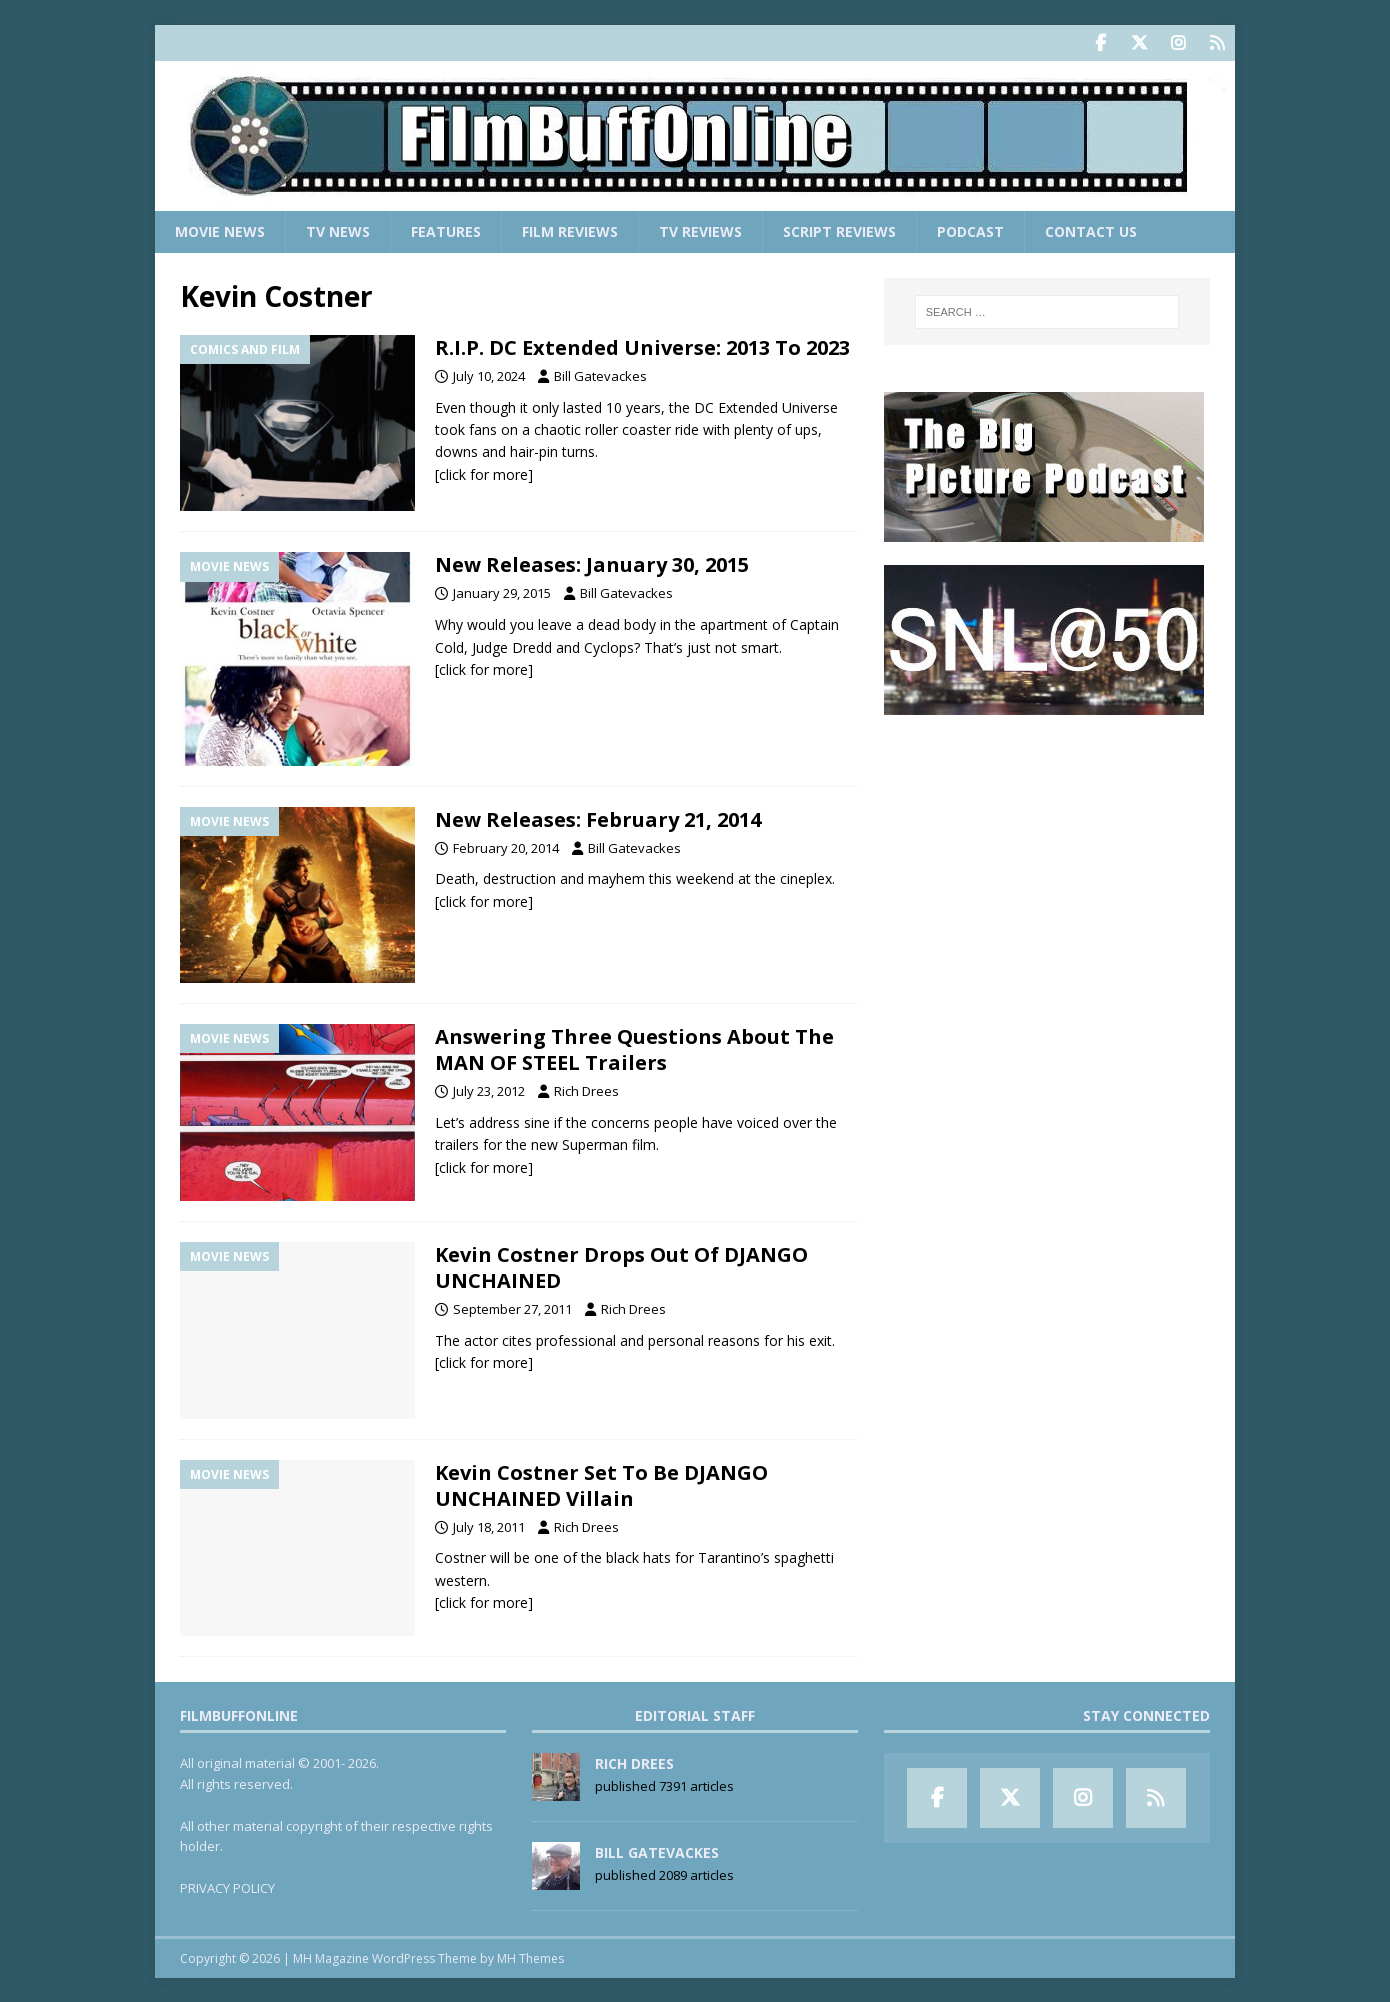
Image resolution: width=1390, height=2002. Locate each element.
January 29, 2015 (502, 592)
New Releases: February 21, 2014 (598, 818)
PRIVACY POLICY (227, 1887)
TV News (338, 230)
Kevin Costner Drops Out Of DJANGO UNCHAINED (621, 1266)
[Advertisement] (1047, 861)
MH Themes (530, 1957)
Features (446, 230)
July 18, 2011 (489, 1525)
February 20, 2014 (506, 847)
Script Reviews (839, 230)
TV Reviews (700, 230)
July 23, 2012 (489, 1090)
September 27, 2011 (512, 1308)
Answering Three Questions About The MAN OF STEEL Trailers (634, 1048)
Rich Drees (586, 1090)
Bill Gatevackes (600, 375)
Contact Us (1091, 230)
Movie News (220, 230)
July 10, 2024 (489, 375)
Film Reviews (570, 230)
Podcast (970, 230)
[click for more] (484, 473)
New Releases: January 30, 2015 (592, 563)
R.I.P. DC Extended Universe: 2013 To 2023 (642, 346)
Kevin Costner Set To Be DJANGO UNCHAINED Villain (601, 1483)
